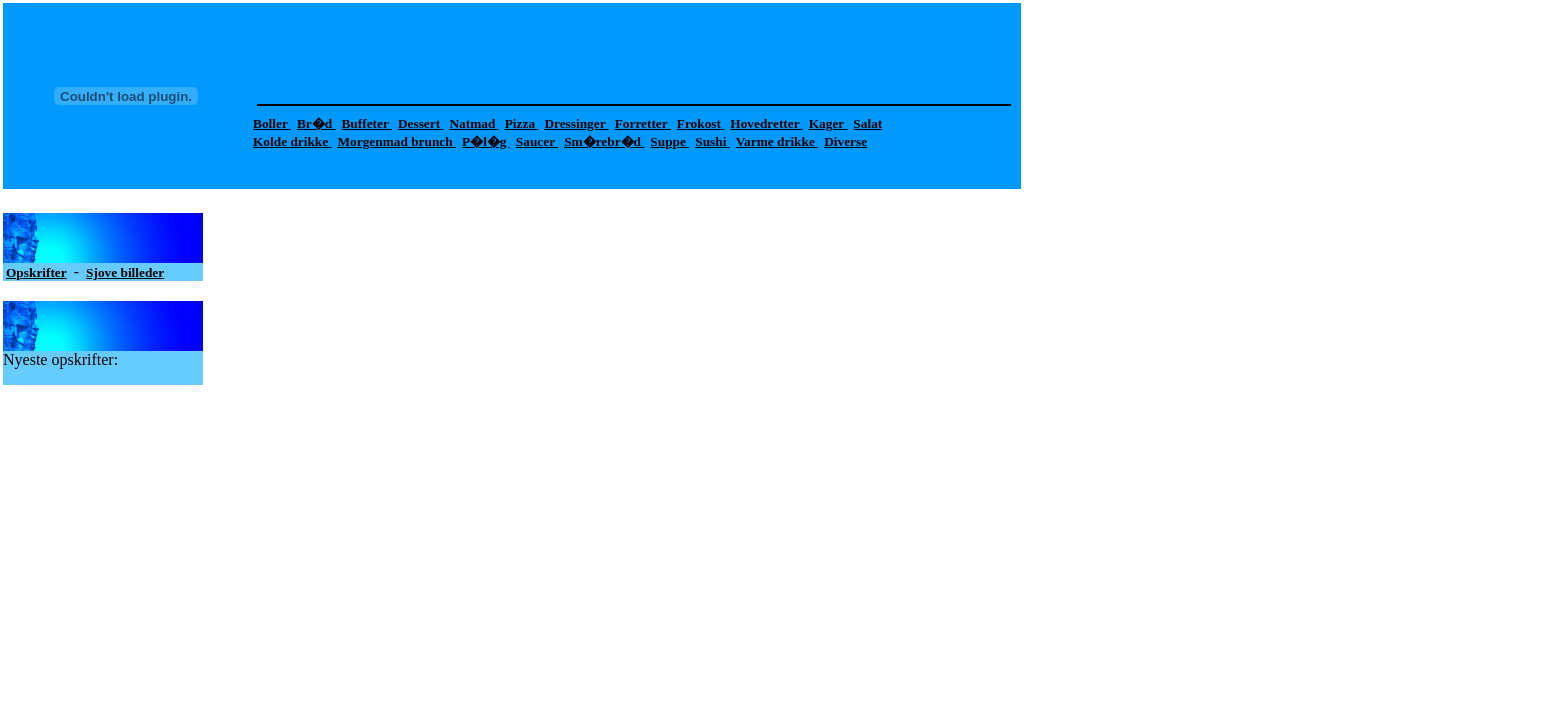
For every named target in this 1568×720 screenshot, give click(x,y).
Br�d (316, 123)
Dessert (421, 123)
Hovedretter (766, 123)
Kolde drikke (292, 141)
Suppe (669, 141)
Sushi (712, 141)
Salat (867, 123)
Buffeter (366, 123)
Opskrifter (36, 272)
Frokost (701, 123)
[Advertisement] (614, 51)
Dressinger (576, 123)
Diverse (845, 141)
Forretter (643, 123)
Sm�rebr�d (604, 141)
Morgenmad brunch (397, 141)
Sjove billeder (125, 272)
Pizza (522, 123)
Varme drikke (777, 141)
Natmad (473, 123)
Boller (272, 123)
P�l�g (486, 141)
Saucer (537, 141)
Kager (828, 123)
